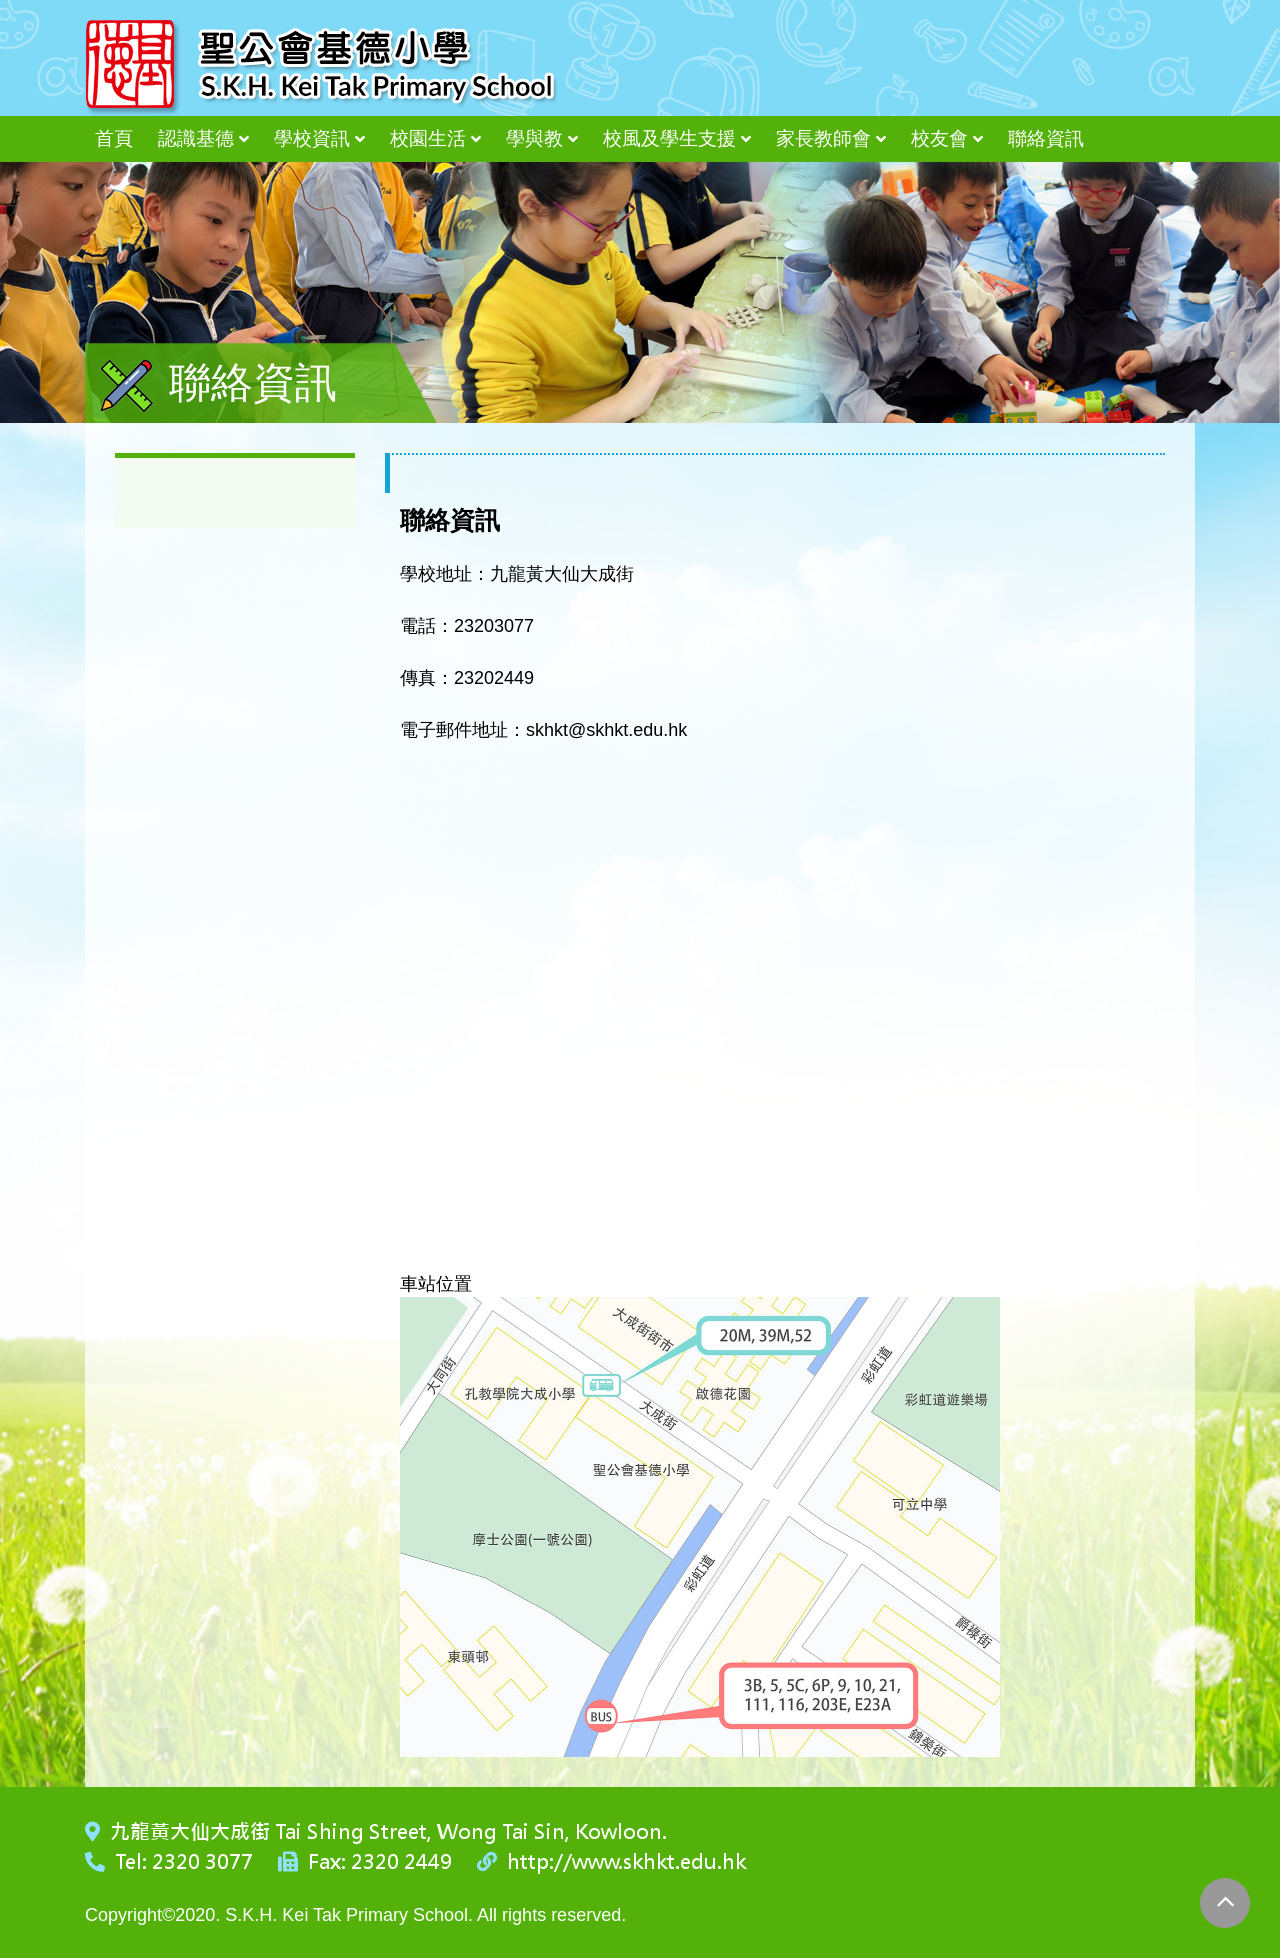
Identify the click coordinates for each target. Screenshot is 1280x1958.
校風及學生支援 (669, 138)
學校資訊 (312, 138)
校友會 (939, 138)
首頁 (114, 138)
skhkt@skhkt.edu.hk (606, 730)
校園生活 (428, 138)
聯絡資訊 (1046, 138)
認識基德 (196, 138)
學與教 (534, 138)
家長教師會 (823, 138)
